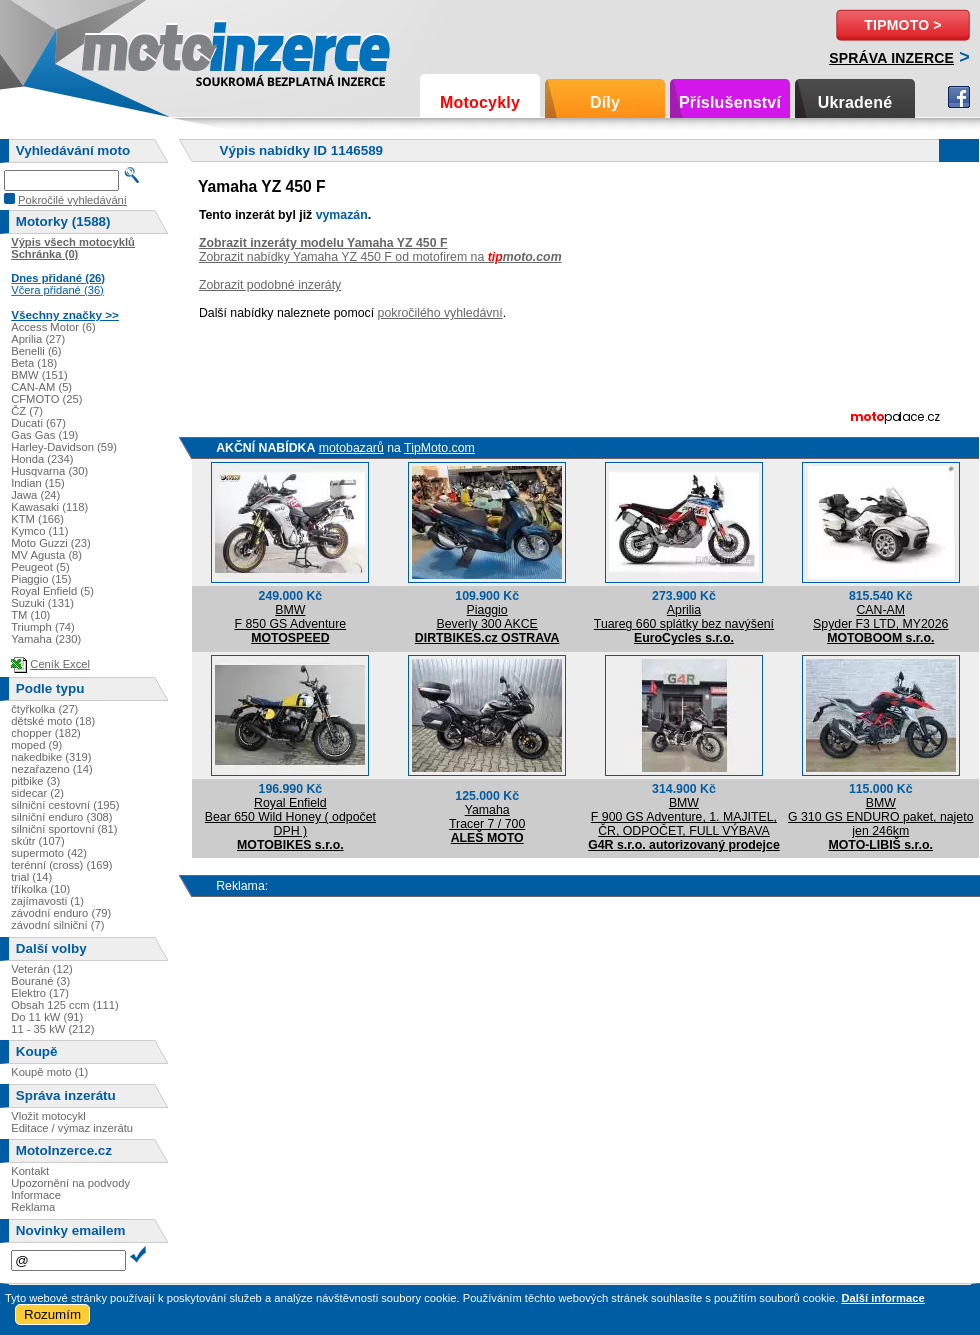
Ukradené (855, 102)
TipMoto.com (439, 448)
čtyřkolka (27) (44, 709)
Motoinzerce (124, 49)
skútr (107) (37, 841)
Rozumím (52, 1314)
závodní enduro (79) (61, 913)
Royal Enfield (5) (52, 591)
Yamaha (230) (46, 639)
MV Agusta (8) (46, 555)
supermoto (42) (49, 853)
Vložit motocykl (48, 1116)
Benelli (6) (36, 351)
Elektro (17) (40, 993)
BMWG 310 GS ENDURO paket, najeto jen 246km (880, 817)
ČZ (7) (27, 411)
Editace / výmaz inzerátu (72, 1128)
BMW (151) (39, 375)
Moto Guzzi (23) (51, 543)
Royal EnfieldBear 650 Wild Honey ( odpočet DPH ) (290, 817)
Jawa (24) (35, 495)
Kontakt (30, 1171)
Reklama (33, 1207)
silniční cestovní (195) (65, 805)
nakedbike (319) (51, 757)
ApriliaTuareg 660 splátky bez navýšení (684, 617)
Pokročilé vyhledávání (72, 200)
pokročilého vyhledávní (440, 313)
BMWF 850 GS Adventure (291, 617)
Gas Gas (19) (44, 435)
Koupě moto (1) (49, 1072)
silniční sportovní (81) (64, 829)
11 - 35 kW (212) (52, 1029)
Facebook (959, 97)
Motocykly (480, 102)
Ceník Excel (60, 664)
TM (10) (30, 615)
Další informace (882, 1298)
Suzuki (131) (42, 603)
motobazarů (351, 448)
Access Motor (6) (53, 327)
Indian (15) (38, 483)
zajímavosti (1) (47, 901)
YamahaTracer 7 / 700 (487, 817)
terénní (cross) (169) (61, 865)
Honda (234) (42, 459)
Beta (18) (34, 363)
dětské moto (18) (53, 721)
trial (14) (31, 877)
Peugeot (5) (40, 567)
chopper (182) (46, 733)
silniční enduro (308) (61, 817)
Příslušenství (730, 102)
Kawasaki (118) (49, 507)
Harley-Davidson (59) (64, 447)
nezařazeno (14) (51, 769)
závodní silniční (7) (57, 925)
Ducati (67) (38, 423)
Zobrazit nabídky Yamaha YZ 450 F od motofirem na (380, 257)
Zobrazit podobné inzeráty (270, 285)
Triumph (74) (43, 627)
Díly (605, 102)
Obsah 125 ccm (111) (65, 1005)
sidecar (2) (37, 793)
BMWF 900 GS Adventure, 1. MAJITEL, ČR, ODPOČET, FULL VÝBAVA (684, 817)
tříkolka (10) (40, 889)
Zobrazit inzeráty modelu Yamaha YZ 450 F (323, 243)
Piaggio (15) (41, 579)
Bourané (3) (40, 981)
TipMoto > (902, 25)
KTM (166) (37, 519)
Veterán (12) (42, 969)
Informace (36, 1195)
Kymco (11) (39, 531)
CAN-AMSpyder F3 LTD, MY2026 (880, 617)
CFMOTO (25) (46, 399)
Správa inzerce (891, 58)
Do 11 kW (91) (47, 1017)
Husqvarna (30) (49, 471)
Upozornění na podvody (70, 1183)
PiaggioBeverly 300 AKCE (487, 617)
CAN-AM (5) (41, 387)
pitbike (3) (35, 781)
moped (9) (36, 745)
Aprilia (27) (38, 339)
